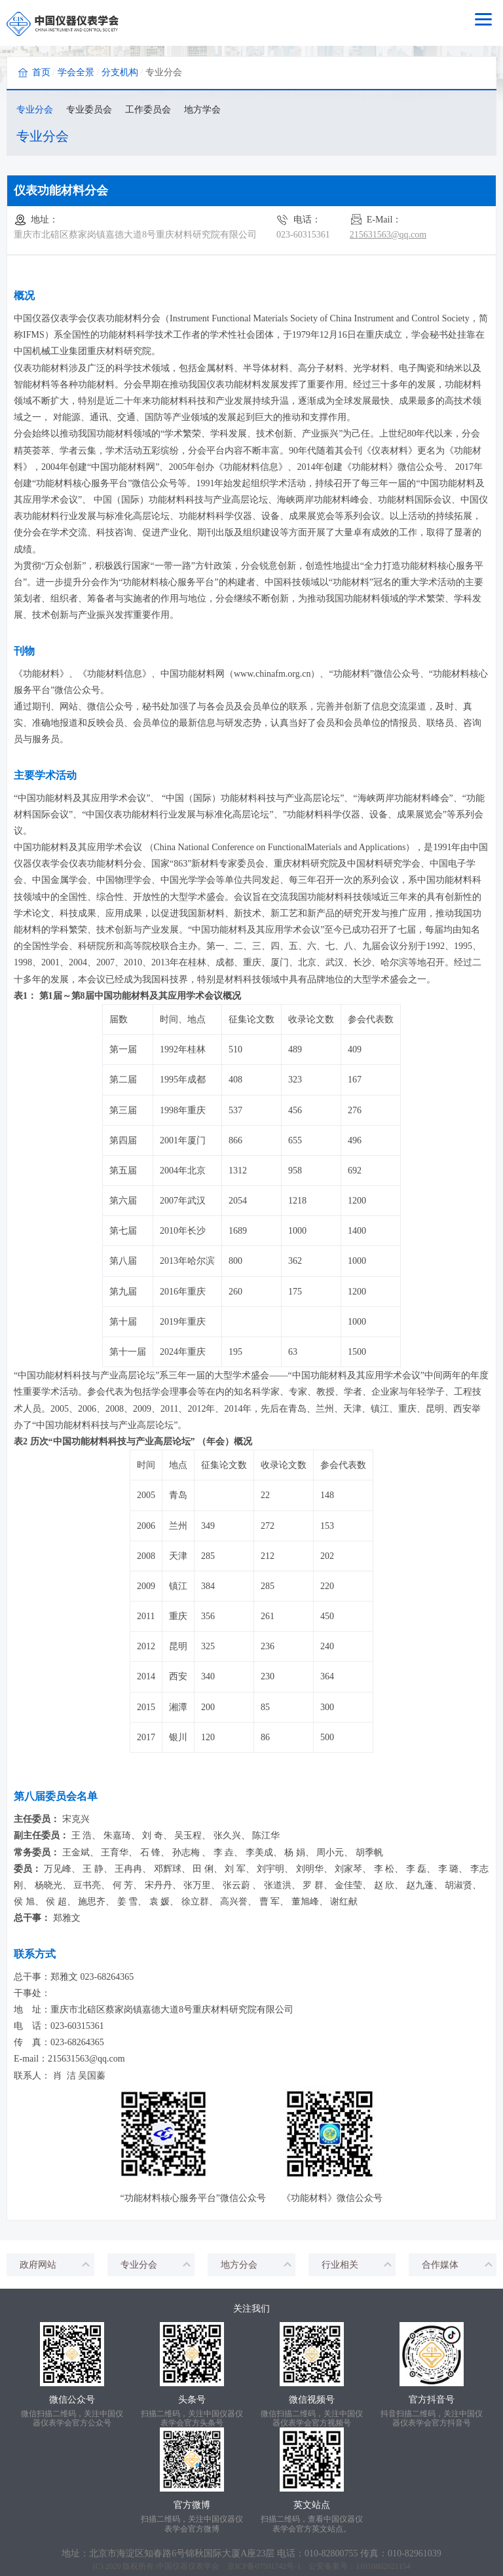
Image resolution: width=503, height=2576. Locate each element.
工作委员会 (148, 110)
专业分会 (34, 110)
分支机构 (120, 72)
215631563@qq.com (388, 235)
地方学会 (202, 110)
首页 (41, 72)
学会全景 (76, 72)
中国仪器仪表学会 (188, 2560)
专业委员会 (89, 110)
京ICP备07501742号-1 (264, 2560)
